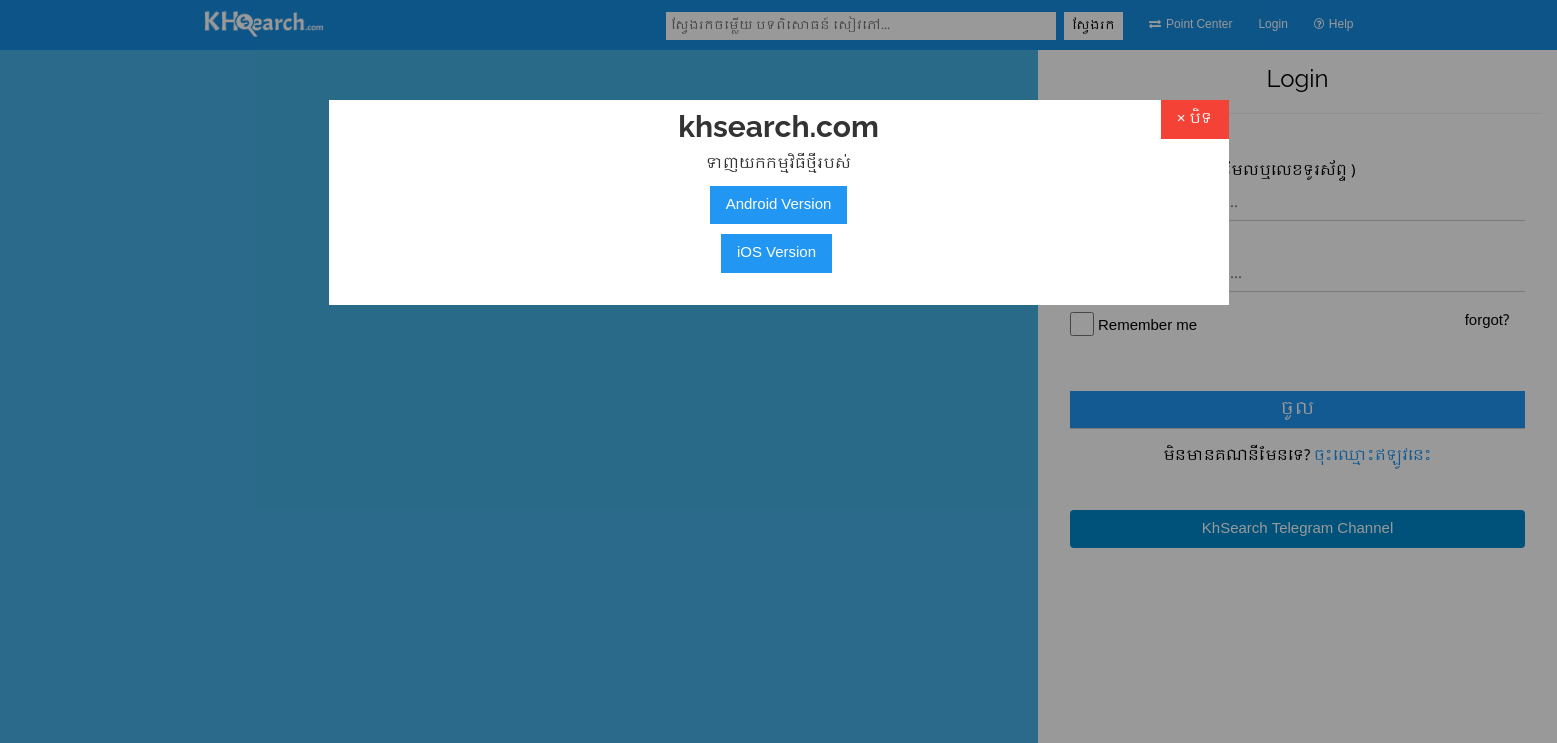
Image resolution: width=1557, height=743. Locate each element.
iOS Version (776, 253)
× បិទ (1195, 119)
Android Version (779, 205)
